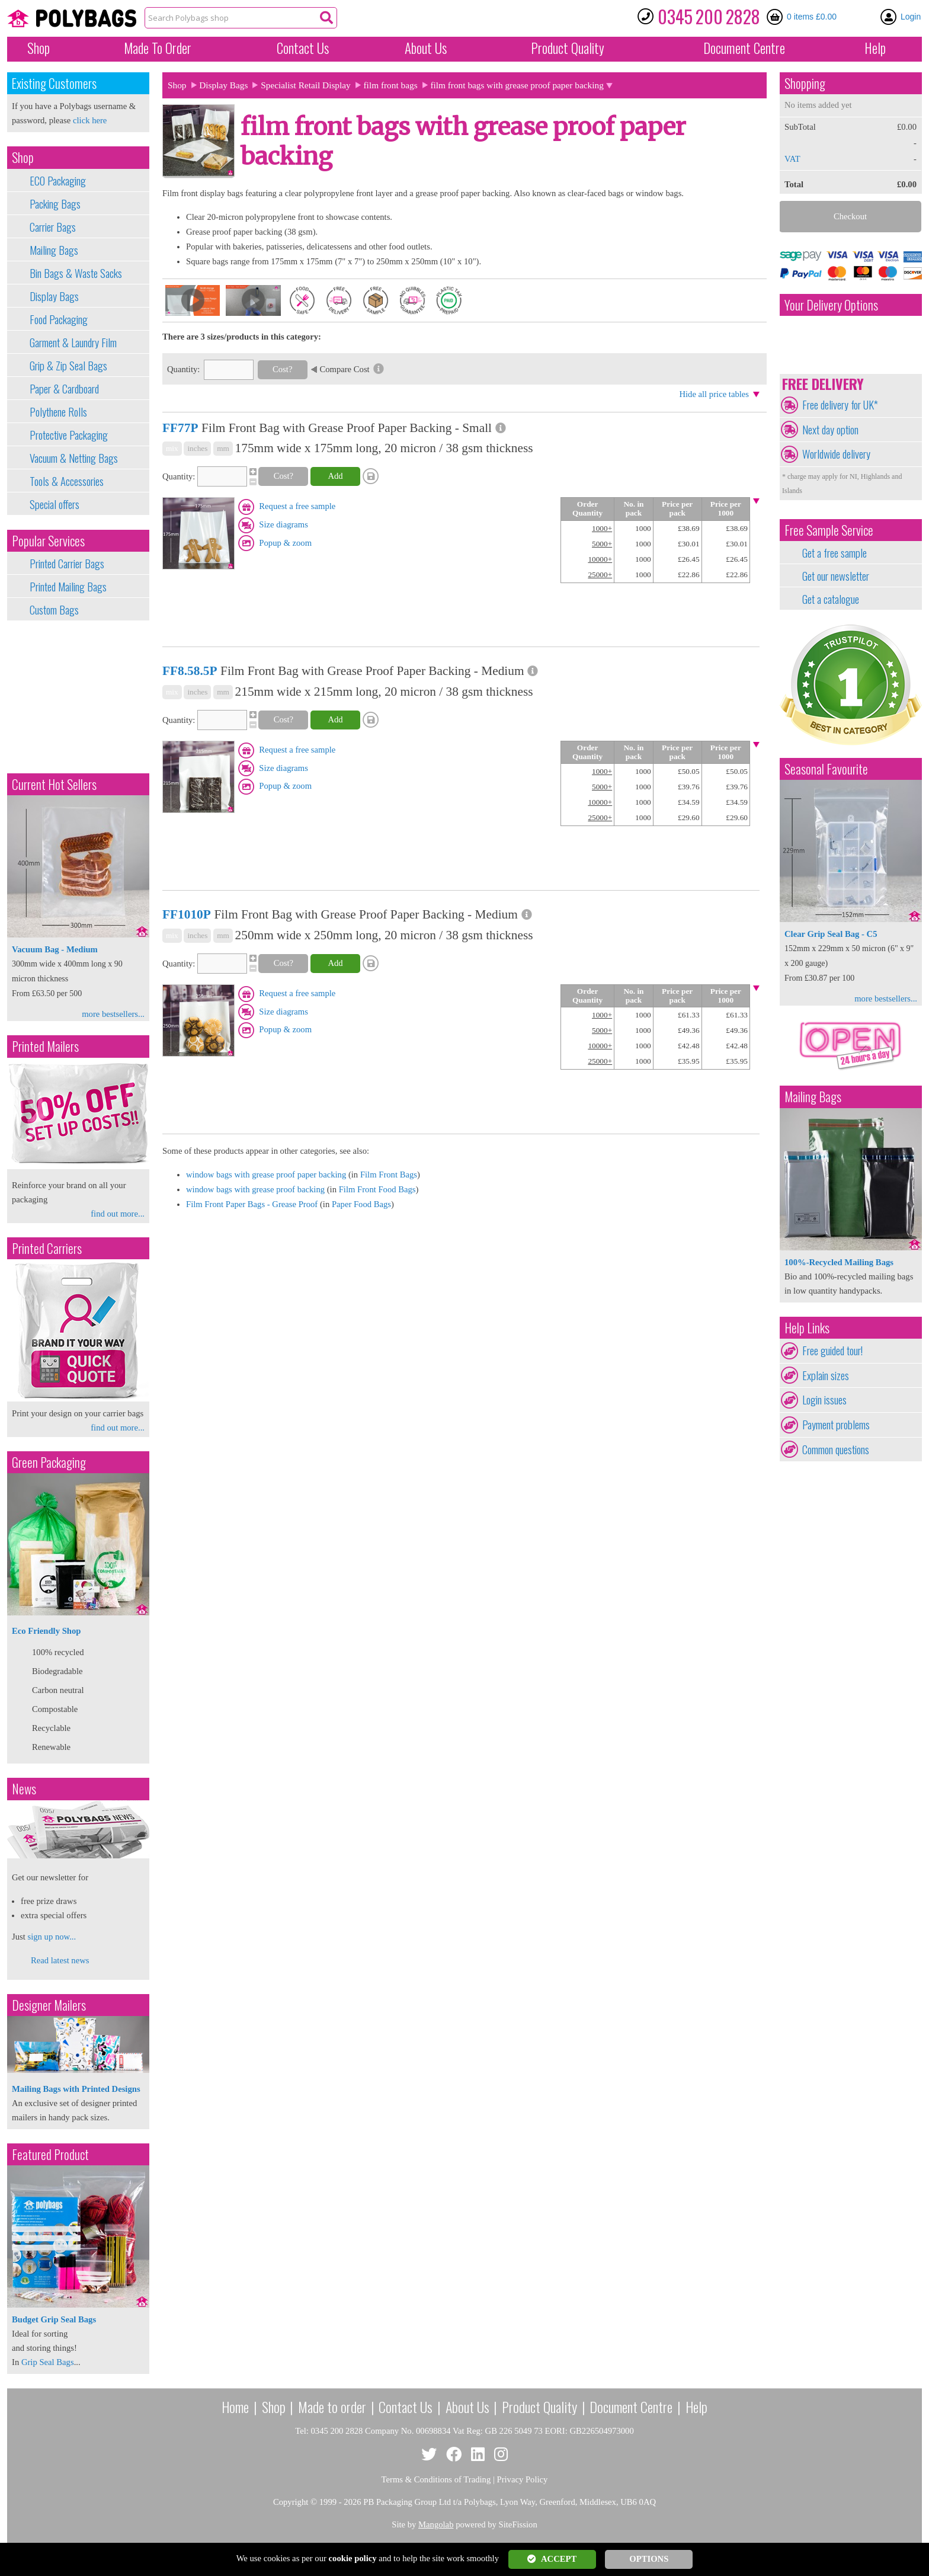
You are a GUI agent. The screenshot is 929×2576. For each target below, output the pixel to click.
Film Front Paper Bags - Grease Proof (252, 1204)
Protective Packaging (69, 435)
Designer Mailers (49, 2005)
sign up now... (51, 1936)
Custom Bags (54, 610)
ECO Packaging (58, 181)
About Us (426, 48)
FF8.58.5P (189, 671)
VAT (792, 159)
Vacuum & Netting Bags (74, 458)
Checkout (850, 216)
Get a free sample (834, 553)
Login (911, 16)
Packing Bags (55, 204)
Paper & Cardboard (64, 389)
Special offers (54, 504)
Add (335, 476)
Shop (38, 48)
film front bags (391, 85)
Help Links (806, 1328)
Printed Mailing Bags (68, 587)
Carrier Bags (53, 227)
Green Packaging (49, 1462)
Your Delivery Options (831, 305)
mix (172, 448)
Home (235, 2406)
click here (90, 120)
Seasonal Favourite (826, 769)
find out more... (118, 1213)
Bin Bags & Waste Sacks (76, 273)
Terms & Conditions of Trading (436, 2479)
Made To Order (157, 48)
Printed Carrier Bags (67, 563)
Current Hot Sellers (54, 784)
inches (197, 448)
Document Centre (631, 2406)
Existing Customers (54, 83)
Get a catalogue (830, 599)
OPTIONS (648, 2559)
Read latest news (60, 1960)
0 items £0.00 (812, 16)
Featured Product (50, 2154)
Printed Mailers (45, 1046)
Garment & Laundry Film (73, 342)
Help (875, 48)
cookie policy (353, 2558)
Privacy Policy (522, 2479)
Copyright (290, 2502)
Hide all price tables (714, 394)
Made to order (332, 2406)
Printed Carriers (47, 1248)
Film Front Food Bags (377, 1189)
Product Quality (539, 2406)
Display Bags (54, 296)
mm (223, 448)
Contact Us (303, 48)
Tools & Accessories (67, 481)
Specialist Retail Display (306, 85)
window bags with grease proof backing (255, 1189)
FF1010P (186, 914)
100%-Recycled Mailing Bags (838, 1262)
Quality (567, 48)
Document (744, 48)
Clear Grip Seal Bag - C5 (830, 934)
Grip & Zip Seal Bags (68, 366)
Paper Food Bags (361, 1204)
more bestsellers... (113, 1014)
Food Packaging (59, 319)
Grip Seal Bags (47, 2362)
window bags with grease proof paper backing (266, 1174)
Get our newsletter (835, 576)
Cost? (282, 369)
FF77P (180, 428)
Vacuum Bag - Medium (55, 949)
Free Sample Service (828, 530)
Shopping (804, 83)
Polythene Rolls (58, 412)
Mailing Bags (54, 250)
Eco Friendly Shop (46, 1631)
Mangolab (435, 2524)
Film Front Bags (388, 1174)
